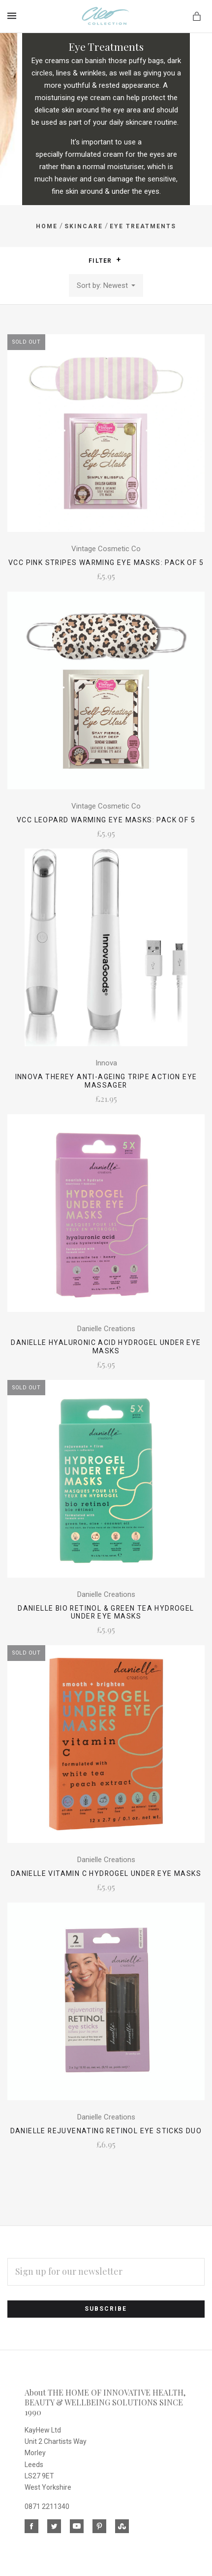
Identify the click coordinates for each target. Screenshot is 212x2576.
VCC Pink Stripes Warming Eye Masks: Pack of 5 (106, 562)
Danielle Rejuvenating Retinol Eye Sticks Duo (106, 2131)
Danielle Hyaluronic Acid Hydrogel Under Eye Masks (106, 1347)
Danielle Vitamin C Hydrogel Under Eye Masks (106, 1873)
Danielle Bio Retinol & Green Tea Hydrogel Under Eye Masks (106, 1612)
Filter (105, 260)
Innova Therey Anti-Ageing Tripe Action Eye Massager (106, 1081)
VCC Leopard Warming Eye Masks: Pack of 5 (106, 820)
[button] (118, 259)
